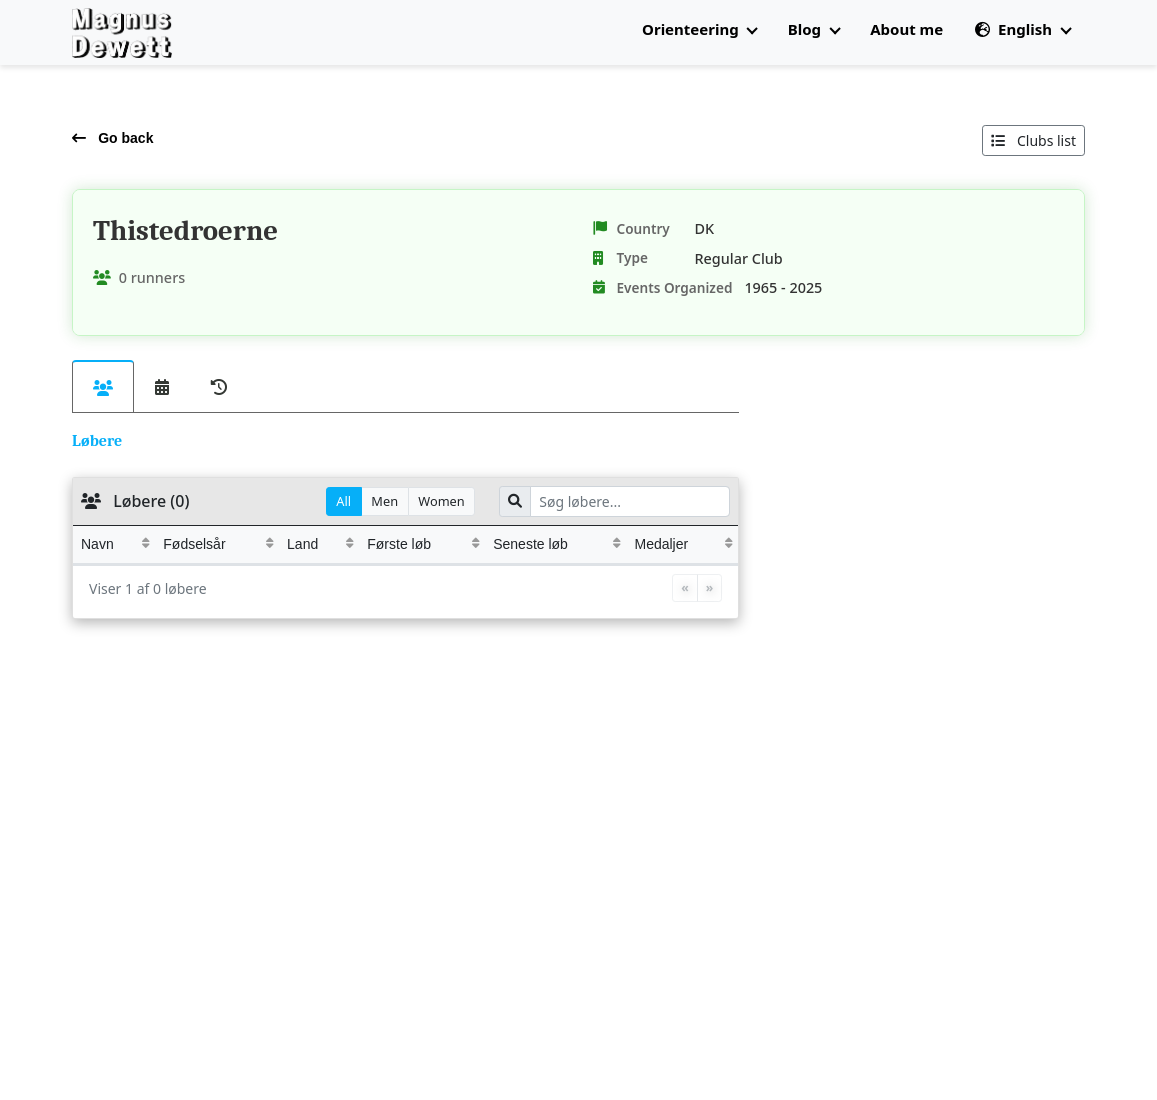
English (1022, 29)
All (343, 501)
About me (906, 29)
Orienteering (699, 29)
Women (441, 501)
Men (384, 501)
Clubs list (1033, 140)
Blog (814, 29)
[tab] (103, 386)
